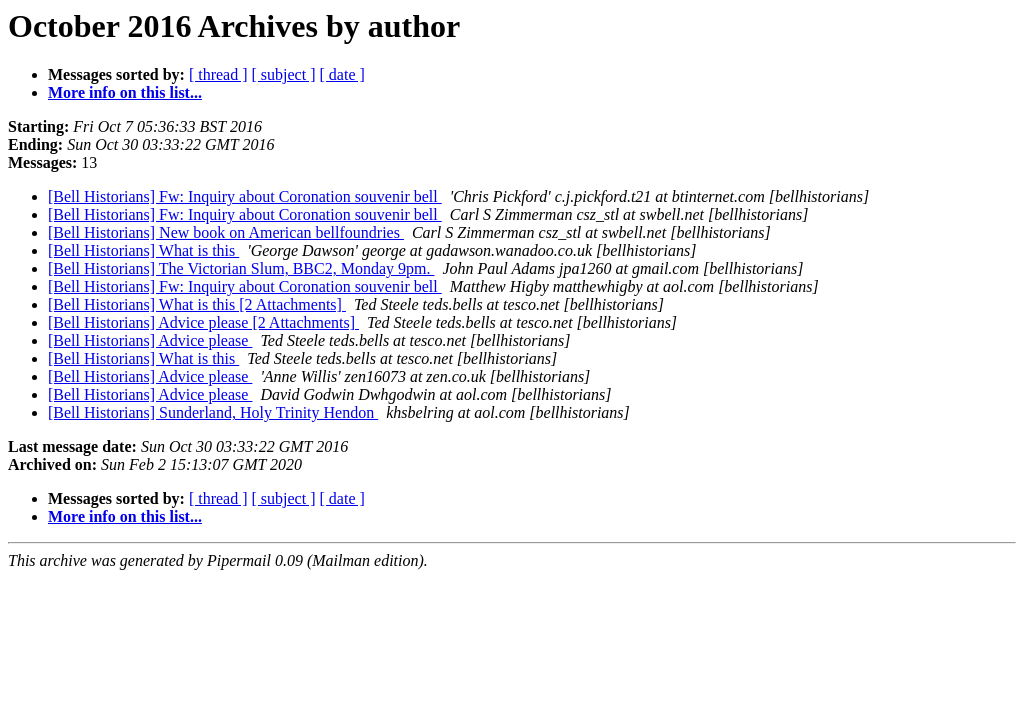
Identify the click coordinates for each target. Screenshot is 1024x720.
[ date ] (342, 74)
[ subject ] (284, 74)
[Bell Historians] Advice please (150, 340)
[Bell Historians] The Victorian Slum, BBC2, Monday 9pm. (241, 268)
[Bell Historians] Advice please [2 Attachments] (203, 322)
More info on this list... (125, 92)
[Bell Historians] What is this (143, 250)
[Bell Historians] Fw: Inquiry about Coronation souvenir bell (245, 196)
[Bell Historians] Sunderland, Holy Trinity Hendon (213, 412)
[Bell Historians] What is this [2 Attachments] (197, 304)
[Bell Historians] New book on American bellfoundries (226, 232)
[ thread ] (218, 74)
